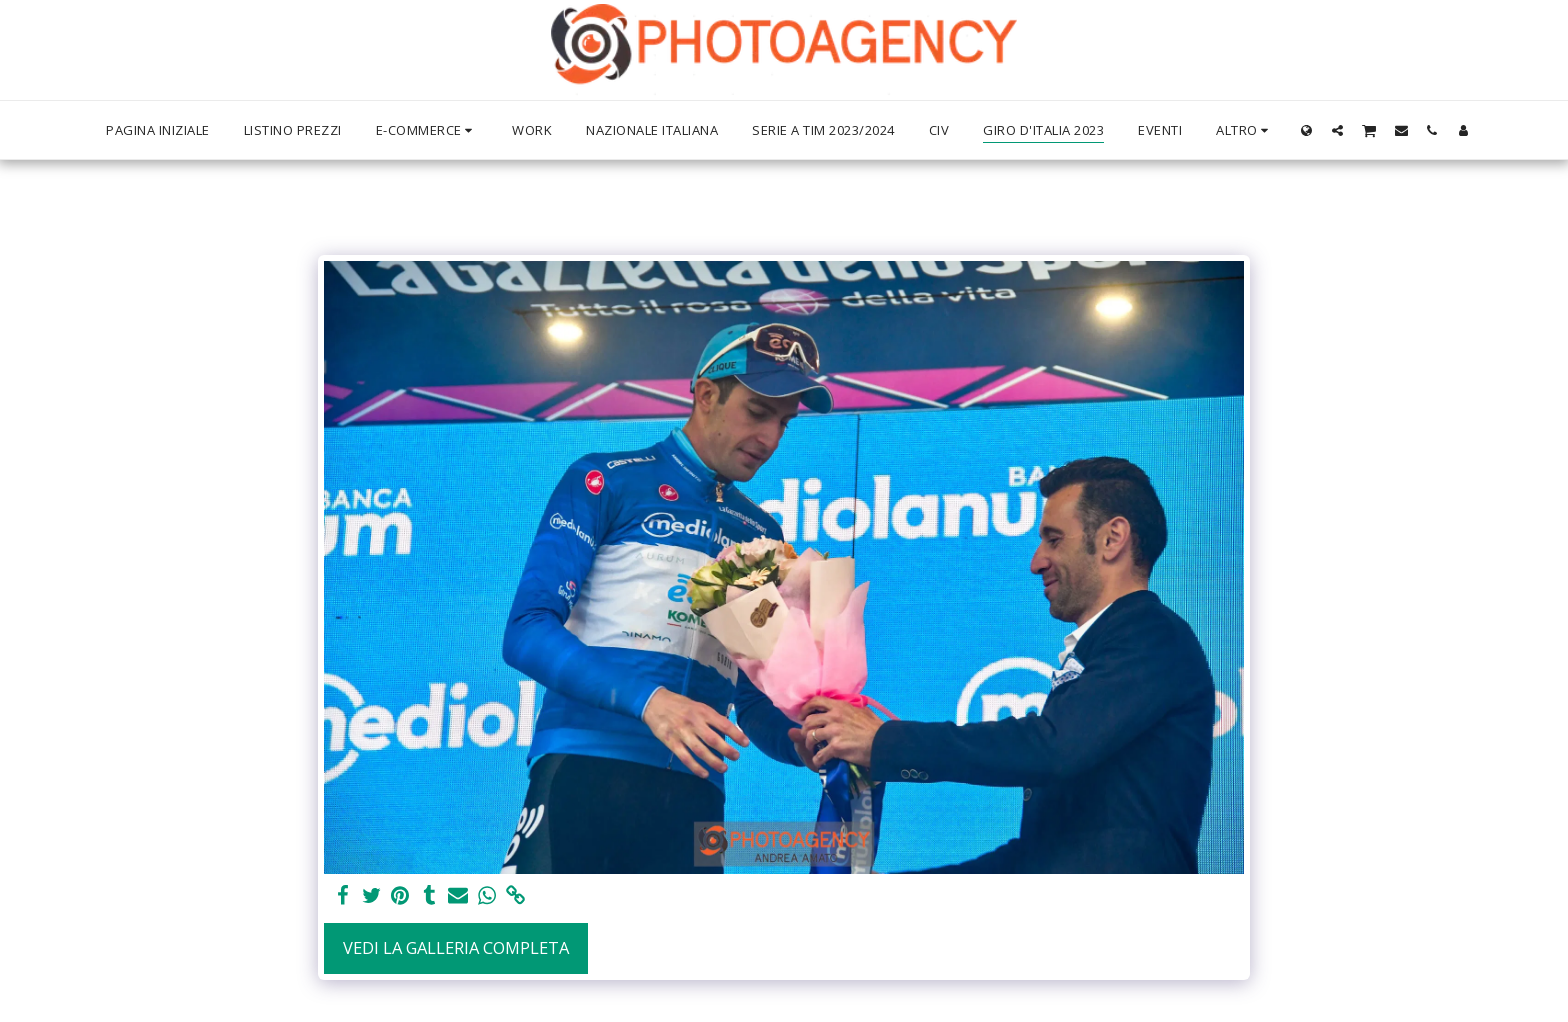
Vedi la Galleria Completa (456, 947)
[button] (1337, 130)
